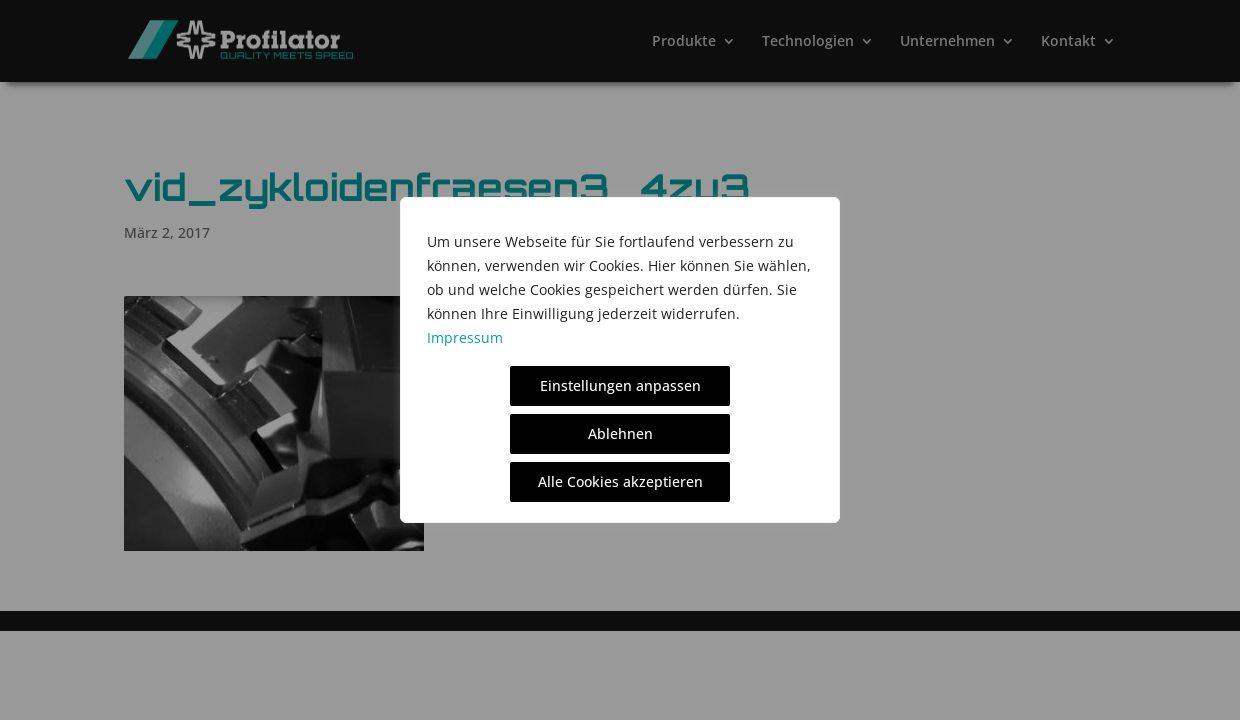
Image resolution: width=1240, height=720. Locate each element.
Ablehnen (620, 433)
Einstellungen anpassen (620, 385)
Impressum (465, 337)
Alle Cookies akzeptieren (620, 481)
